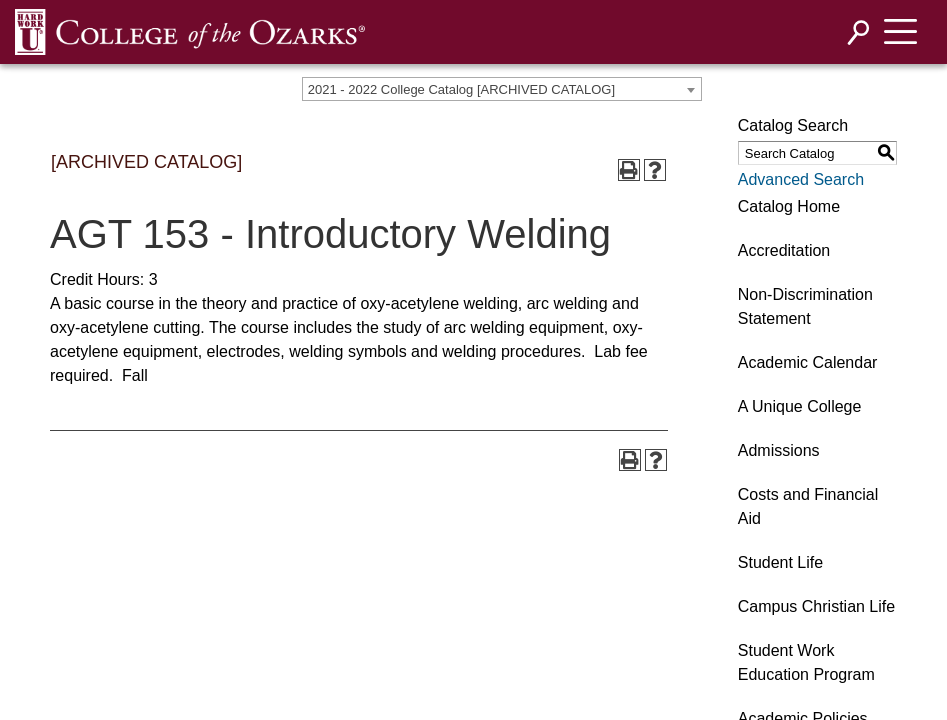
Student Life (780, 562)
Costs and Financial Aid (808, 506)
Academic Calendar (808, 362)
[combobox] (502, 89)
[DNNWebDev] (190, 31)
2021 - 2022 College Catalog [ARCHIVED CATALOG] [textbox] (461, 89)
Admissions (779, 450)
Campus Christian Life (816, 606)
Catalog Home (789, 206)
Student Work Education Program (806, 662)
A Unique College (800, 406)
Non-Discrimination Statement (805, 306)
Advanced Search (801, 179)
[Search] (859, 32)
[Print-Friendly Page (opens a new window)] (629, 170)
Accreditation (784, 250)
